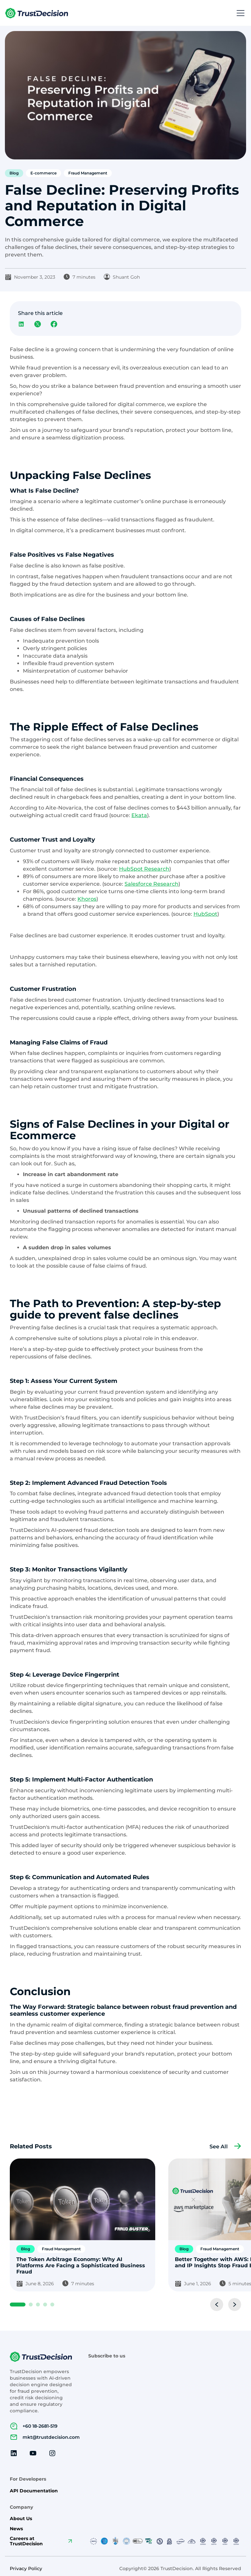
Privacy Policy (26, 2568)
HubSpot (205, 914)
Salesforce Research (151, 884)
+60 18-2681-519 (40, 2426)
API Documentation (34, 2490)
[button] (239, 13)
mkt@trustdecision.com (51, 2437)
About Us (21, 2518)
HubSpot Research (144, 869)
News (16, 2528)
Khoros (86, 899)
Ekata (139, 815)
